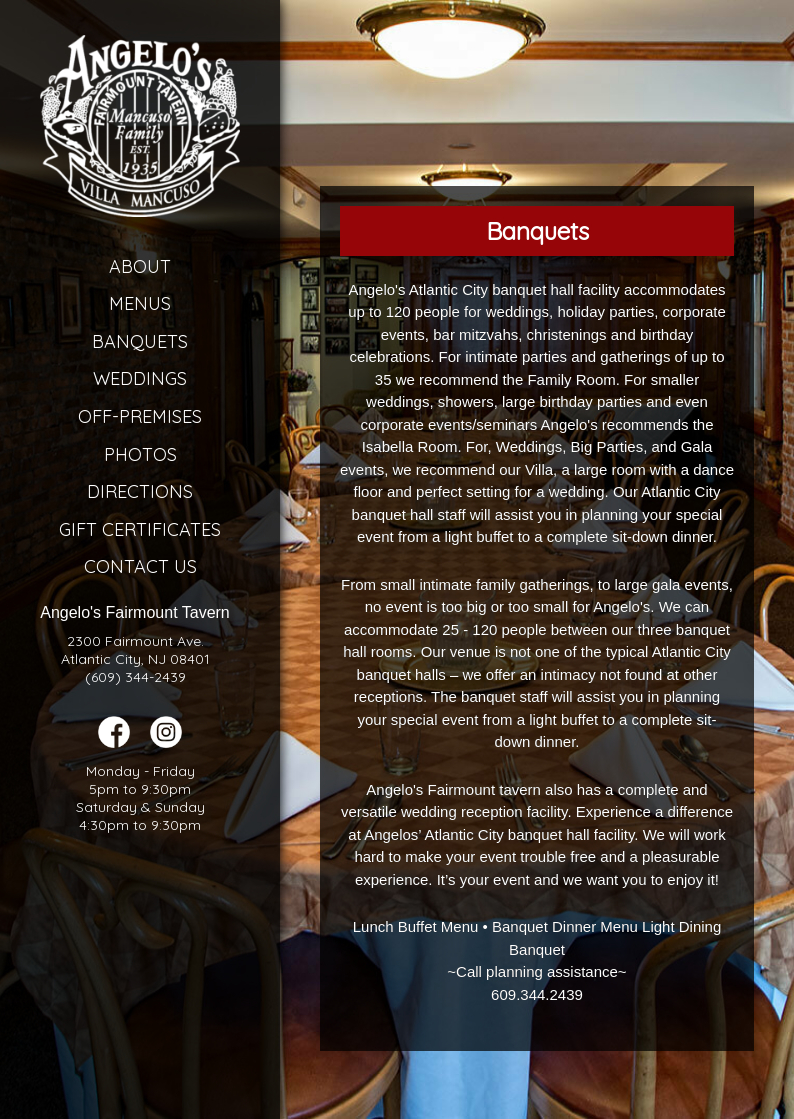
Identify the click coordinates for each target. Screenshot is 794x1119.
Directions (140, 491)
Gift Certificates (140, 529)
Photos (140, 454)
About (140, 266)
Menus (140, 303)
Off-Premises (140, 416)
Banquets (140, 341)
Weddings (140, 378)
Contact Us (140, 566)
